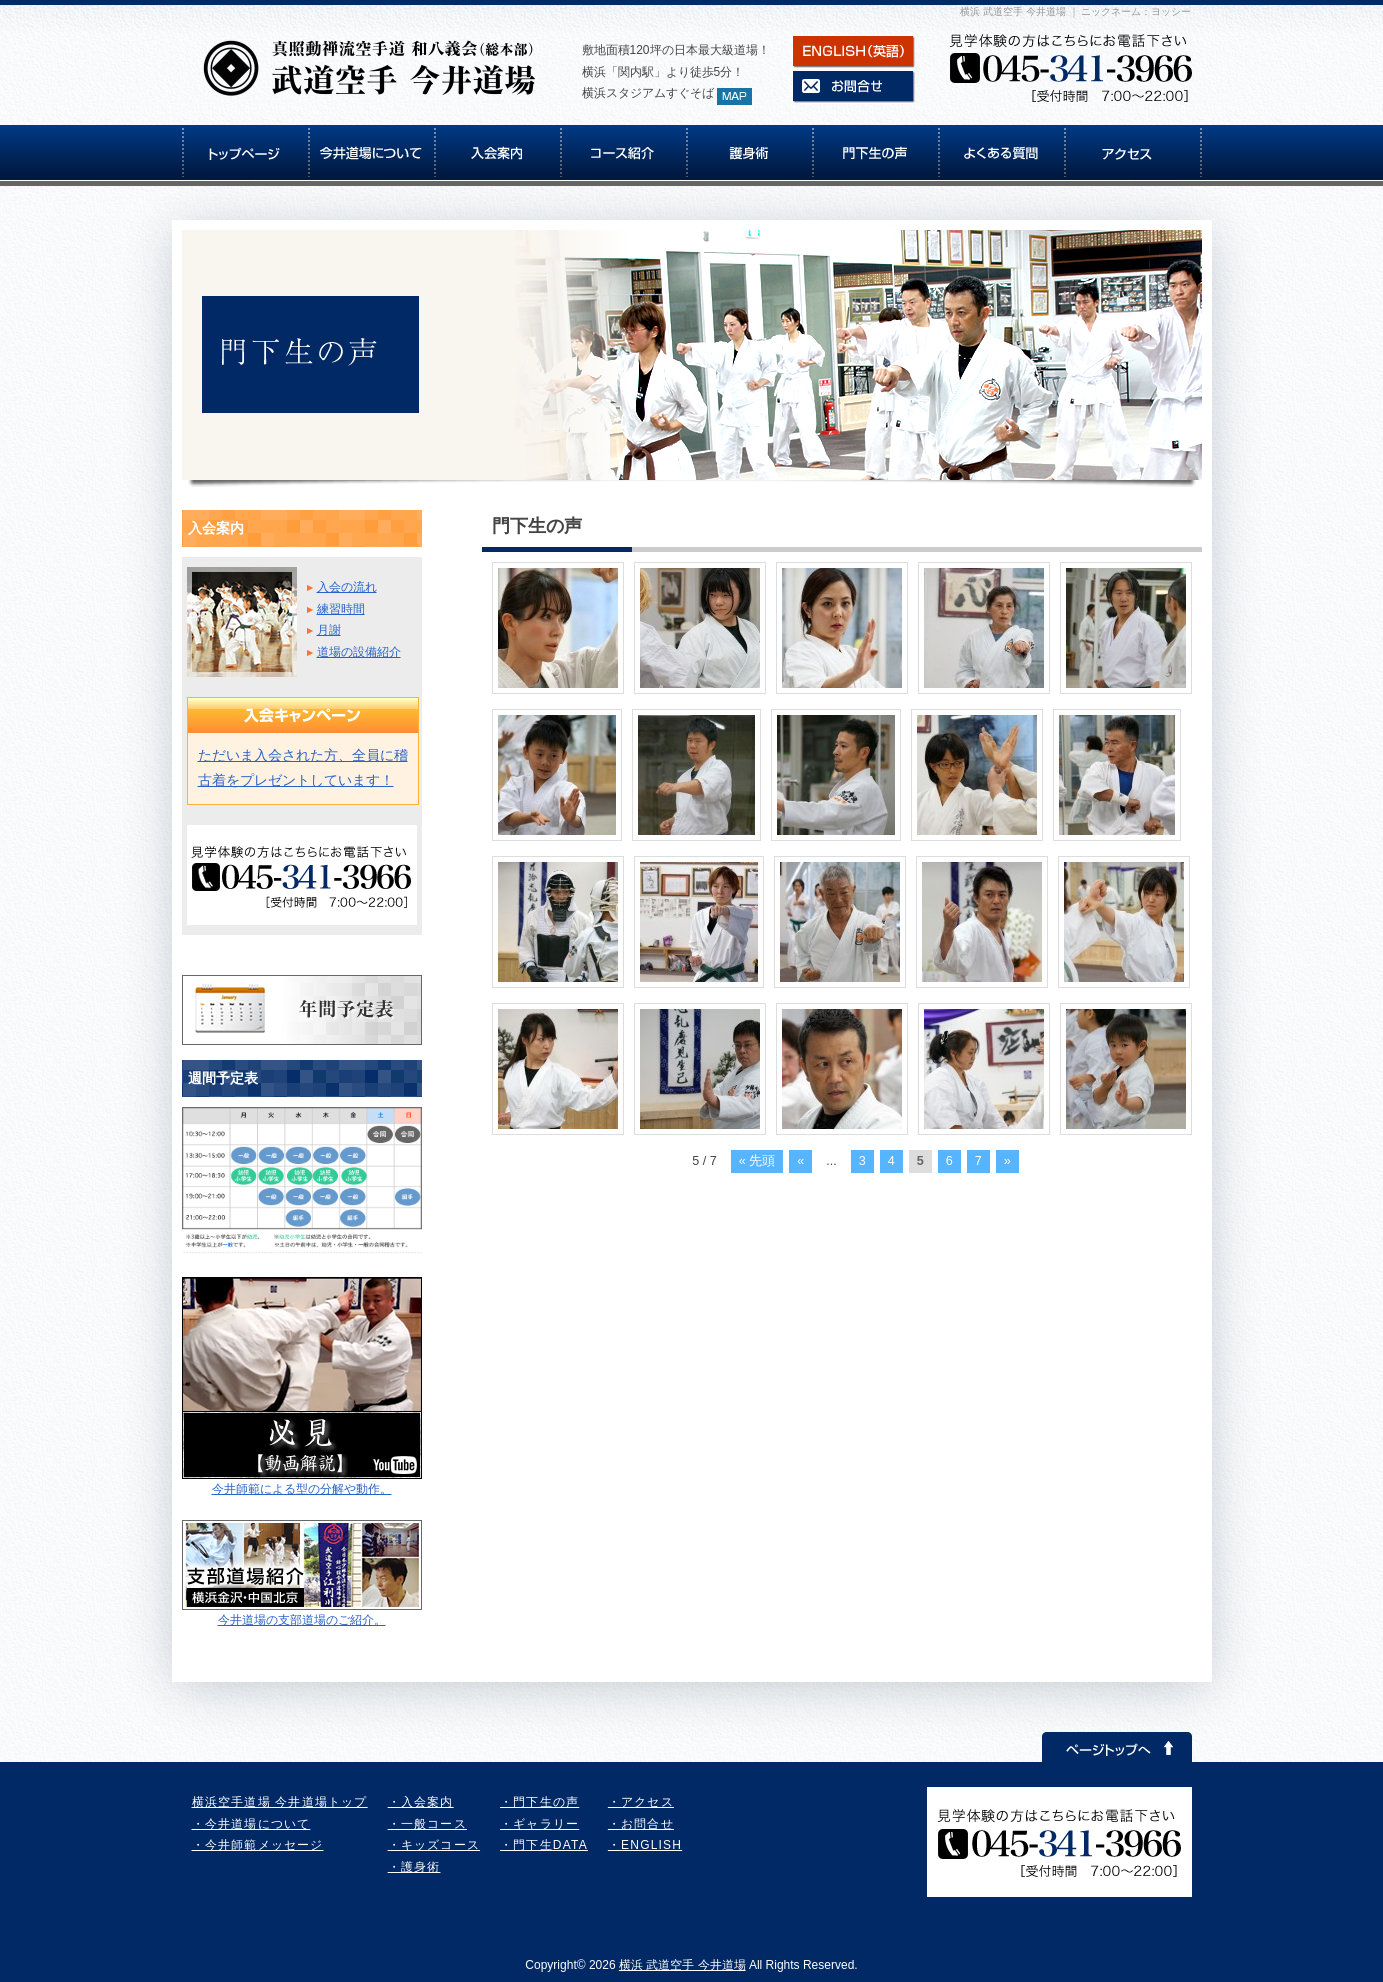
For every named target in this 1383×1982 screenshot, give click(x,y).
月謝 (329, 630)
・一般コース (427, 1824)
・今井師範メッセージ (258, 1845)
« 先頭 (757, 1161)
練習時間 (341, 609)
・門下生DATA (544, 1845)
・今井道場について (251, 1824)
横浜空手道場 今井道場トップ (280, 1802)
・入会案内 (421, 1802)
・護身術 (414, 1867)
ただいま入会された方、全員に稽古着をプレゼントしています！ (303, 767)
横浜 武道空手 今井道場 (682, 1965)
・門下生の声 (539, 1802)
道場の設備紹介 (359, 652)
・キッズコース (434, 1845)
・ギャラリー (539, 1824)
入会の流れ (347, 587)
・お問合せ (641, 1824)
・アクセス (641, 1802)
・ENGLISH (645, 1845)
